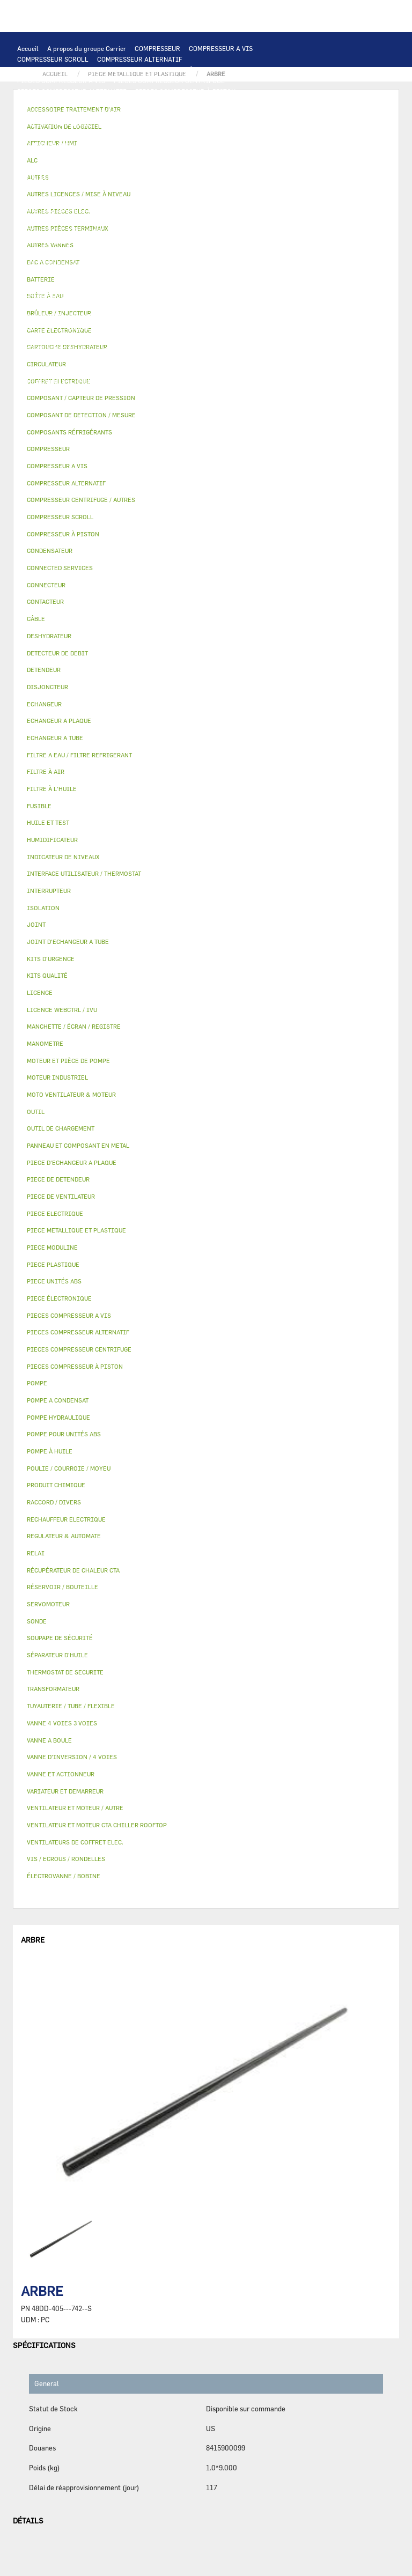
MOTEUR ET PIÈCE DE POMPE (61, 230)
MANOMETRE (217, 402)
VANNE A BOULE (95, 316)
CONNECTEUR (274, 198)
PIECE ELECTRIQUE (202, 166)
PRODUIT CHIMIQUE (185, 359)
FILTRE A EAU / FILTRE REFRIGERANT (74, 391)
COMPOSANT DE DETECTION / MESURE (156, 123)
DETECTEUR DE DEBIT (50, 263)
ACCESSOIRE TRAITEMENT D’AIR (67, 327)
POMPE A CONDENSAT (125, 220)
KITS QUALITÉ (167, 402)
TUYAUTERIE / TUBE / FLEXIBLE (97, 359)
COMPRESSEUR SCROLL (53, 59)
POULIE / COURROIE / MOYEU (61, 370)
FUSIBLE (227, 187)
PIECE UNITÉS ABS (46, 402)
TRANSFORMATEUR (123, 187)
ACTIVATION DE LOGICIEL (141, 348)
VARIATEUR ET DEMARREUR (59, 177)
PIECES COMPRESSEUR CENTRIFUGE (169, 80)
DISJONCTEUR (183, 187)
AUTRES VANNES (238, 316)
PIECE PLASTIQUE (234, 284)
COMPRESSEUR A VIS (221, 48)
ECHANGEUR (262, 123)
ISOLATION (118, 305)
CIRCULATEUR (188, 220)
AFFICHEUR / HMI (177, 112)
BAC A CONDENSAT (163, 295)
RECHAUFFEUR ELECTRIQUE (202, 198)
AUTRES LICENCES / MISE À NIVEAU (244, 348)
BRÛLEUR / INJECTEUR (263, 391)
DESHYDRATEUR (195, 263)
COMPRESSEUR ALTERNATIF (139, 59)
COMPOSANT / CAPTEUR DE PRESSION (174, 252)
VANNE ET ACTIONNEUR (180, 305)
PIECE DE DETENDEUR (50, 284)
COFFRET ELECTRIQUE (51, 187)
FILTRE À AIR (147, 327)
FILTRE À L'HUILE (44, 241)
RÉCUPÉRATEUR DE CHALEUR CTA (177, 338)
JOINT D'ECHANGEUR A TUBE (61, 145)
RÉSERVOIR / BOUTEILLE (55, 305)
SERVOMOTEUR (40, 316)
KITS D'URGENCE (166, 391)
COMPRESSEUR (157, 48)
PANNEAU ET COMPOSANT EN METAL (71, 295)
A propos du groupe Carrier (86, 48)
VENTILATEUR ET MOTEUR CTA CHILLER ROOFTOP (92, 155)
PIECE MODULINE (110, 402)
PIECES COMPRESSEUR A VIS (61, 80)
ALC (229, 123)
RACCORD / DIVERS (257, 370)
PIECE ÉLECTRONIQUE (59, 1298)
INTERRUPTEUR (211, 177)
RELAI (169, 177)
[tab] (206, 415)
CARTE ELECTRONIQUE (136, 102)
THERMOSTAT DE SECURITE (136, 209)
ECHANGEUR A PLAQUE (91, 134)
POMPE (272, 209)
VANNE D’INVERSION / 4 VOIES (159, 273)
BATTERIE (32, 134)
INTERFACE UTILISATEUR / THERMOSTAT (79, 112)
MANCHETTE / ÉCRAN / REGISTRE (67, 338)
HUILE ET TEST (222, 230)
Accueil (28, 48)
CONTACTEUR (130, 177)
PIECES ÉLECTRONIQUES (55, 102)
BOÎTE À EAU (219, 295)
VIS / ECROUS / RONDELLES (154, 381)
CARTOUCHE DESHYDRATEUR (61, 273)
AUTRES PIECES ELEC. (219, 209)
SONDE (140, 198)
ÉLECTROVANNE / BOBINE (166, 316)
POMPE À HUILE (178, 241)
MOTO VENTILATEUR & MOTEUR (161, 145)
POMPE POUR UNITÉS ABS (152, 230)
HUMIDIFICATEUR (204, 327)
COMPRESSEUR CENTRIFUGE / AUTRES (75, 69)
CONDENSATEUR (273, 187)
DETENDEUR (232, 273)
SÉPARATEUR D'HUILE (113, 241)
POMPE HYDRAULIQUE (50, 220)
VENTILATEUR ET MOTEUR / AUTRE (229, 155)
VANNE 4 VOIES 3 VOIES (260, 305)
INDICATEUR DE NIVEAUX (180, 370)
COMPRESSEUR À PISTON (180, 69)
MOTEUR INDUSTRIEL (50, 166)
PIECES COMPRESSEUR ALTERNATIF (72, 91)
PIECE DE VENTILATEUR (128, 166)
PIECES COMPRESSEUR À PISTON (185, 91)
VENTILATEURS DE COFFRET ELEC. (69, 198)
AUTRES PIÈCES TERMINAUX (60, 381)
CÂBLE (254, 177)
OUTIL (210, 391)
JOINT (123, 370)
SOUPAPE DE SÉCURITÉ (127, 263)
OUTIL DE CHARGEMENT (53, 123)
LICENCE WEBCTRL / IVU (55, 348)
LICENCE (250, 338)
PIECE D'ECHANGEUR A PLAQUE (251, 134)
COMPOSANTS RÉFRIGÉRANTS (62, 252)
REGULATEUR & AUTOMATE (253, 112)
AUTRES (29, 359)
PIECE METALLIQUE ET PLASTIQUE (145, 284)
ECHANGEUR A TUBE (164, 134)
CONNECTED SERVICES (51, 209)
